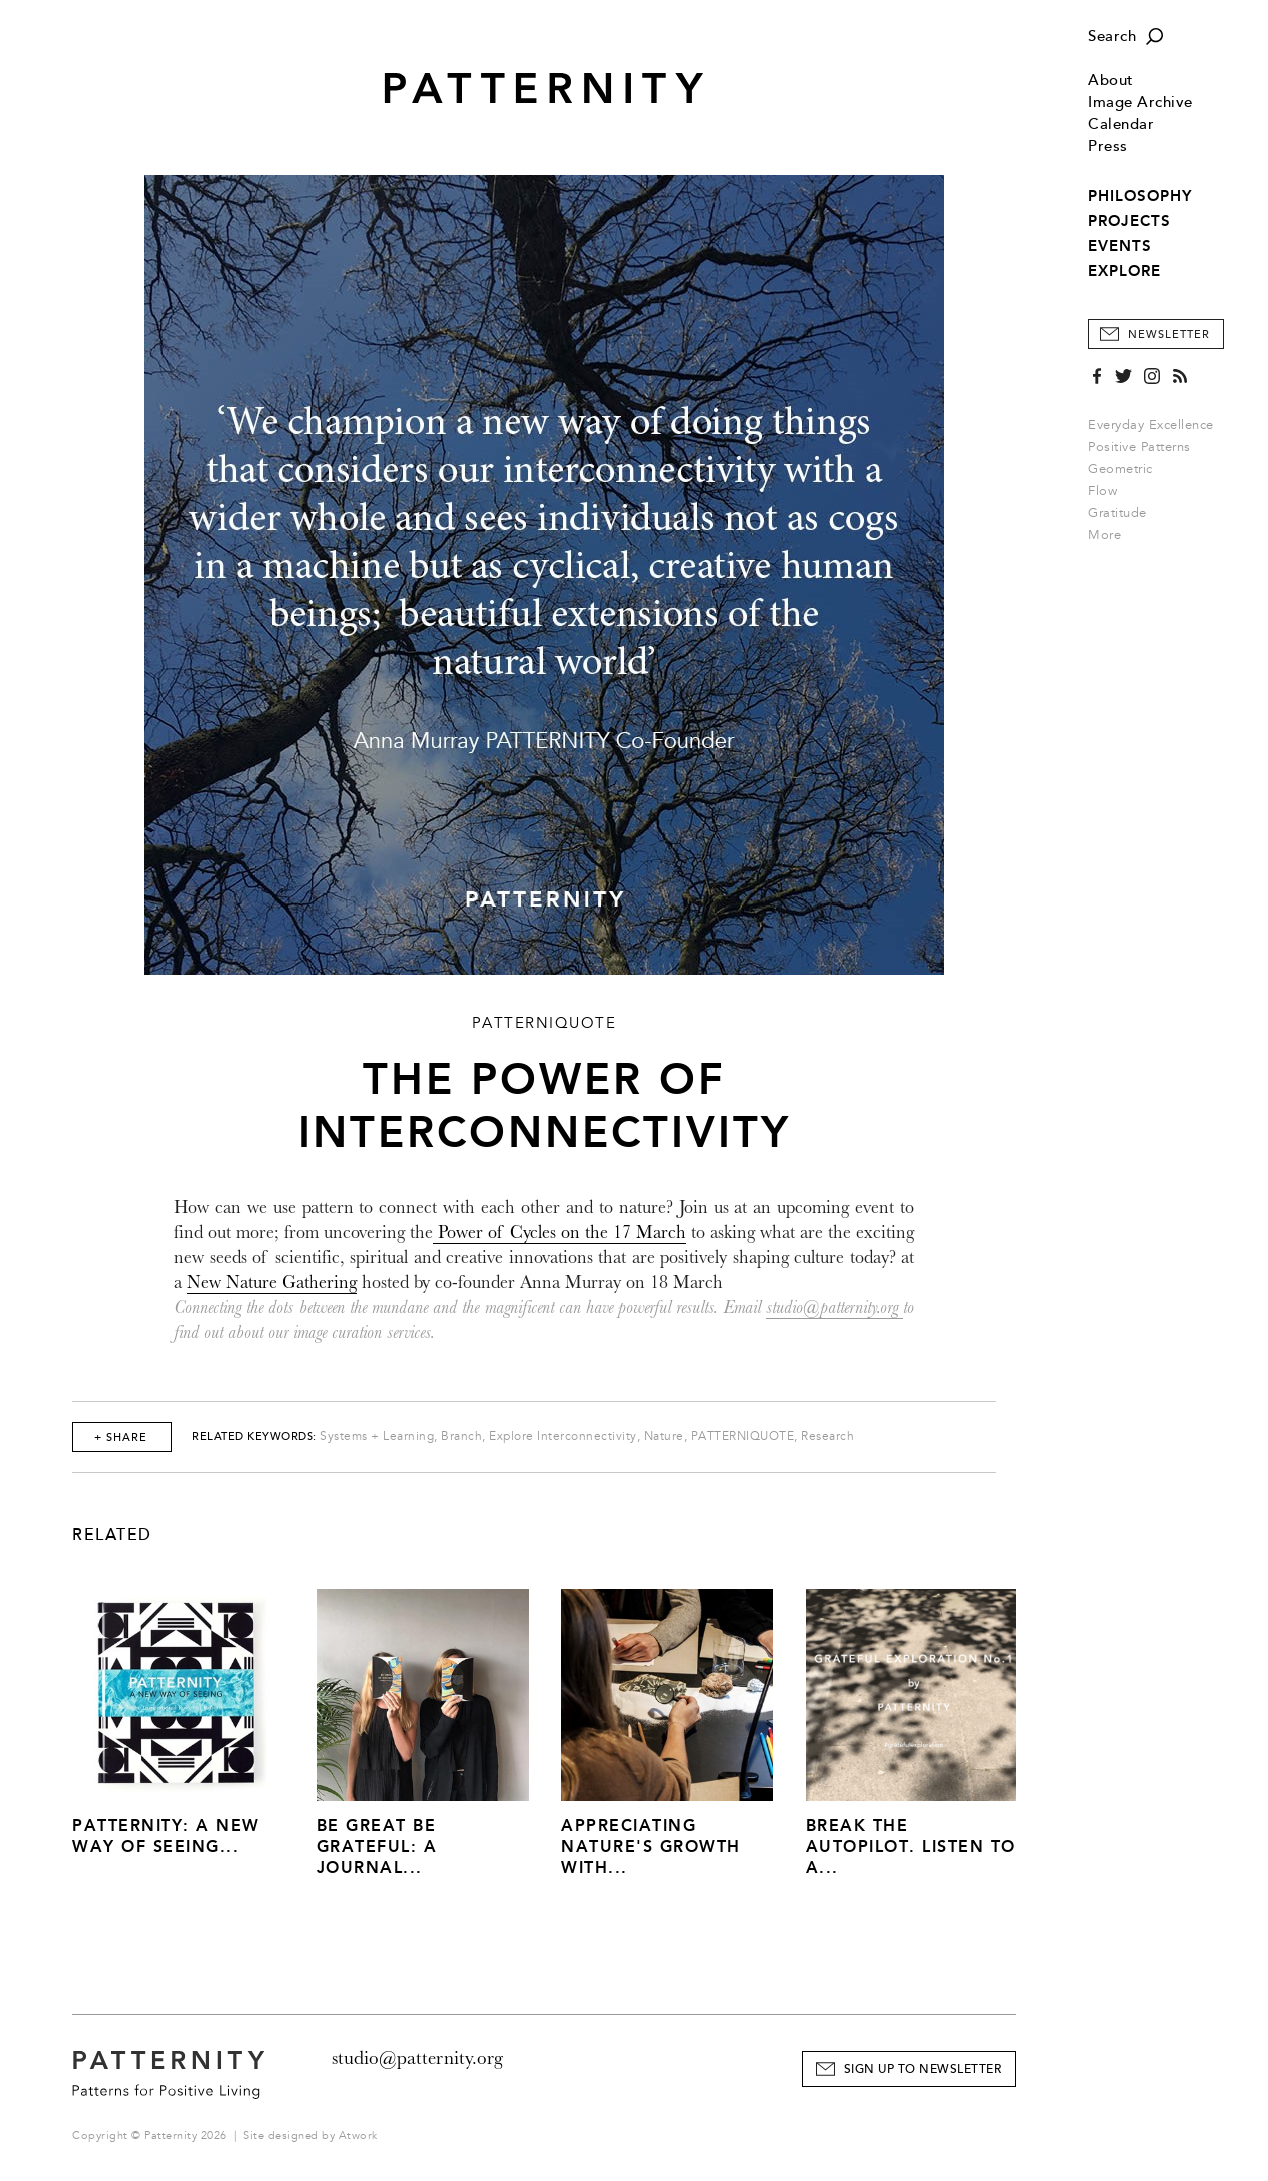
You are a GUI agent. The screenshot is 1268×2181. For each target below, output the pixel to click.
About (1111, 80)
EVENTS (1120, 246)
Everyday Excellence (1151, 425)
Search (1112, 36)
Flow (1102, 491)
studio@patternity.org (834, 1307)
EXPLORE (1124, 271)
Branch (461, 1436)
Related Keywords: (254, 1436)
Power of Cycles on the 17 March (559, 1232)
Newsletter (1169, 334)
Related (112, 1535)
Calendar (1121, 124)
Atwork (358, 2135)
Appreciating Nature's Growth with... (651, 1846)
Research (827, 1436)
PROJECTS (1129, 221)
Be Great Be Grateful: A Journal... (377, 1846)
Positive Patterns (1139, 447)
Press (1108, 146)
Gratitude (1117, 513)
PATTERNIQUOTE (743, 1436)
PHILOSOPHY (1140, 196)
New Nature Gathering (272, 1282)
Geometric (1120, 469)
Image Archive (1140, 102)
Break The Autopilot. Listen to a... (911, 1846)
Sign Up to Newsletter (923, 2069)
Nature (664, 1436)
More (1111, 535)
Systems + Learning (377, 1436)
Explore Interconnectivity (563, 1436)
